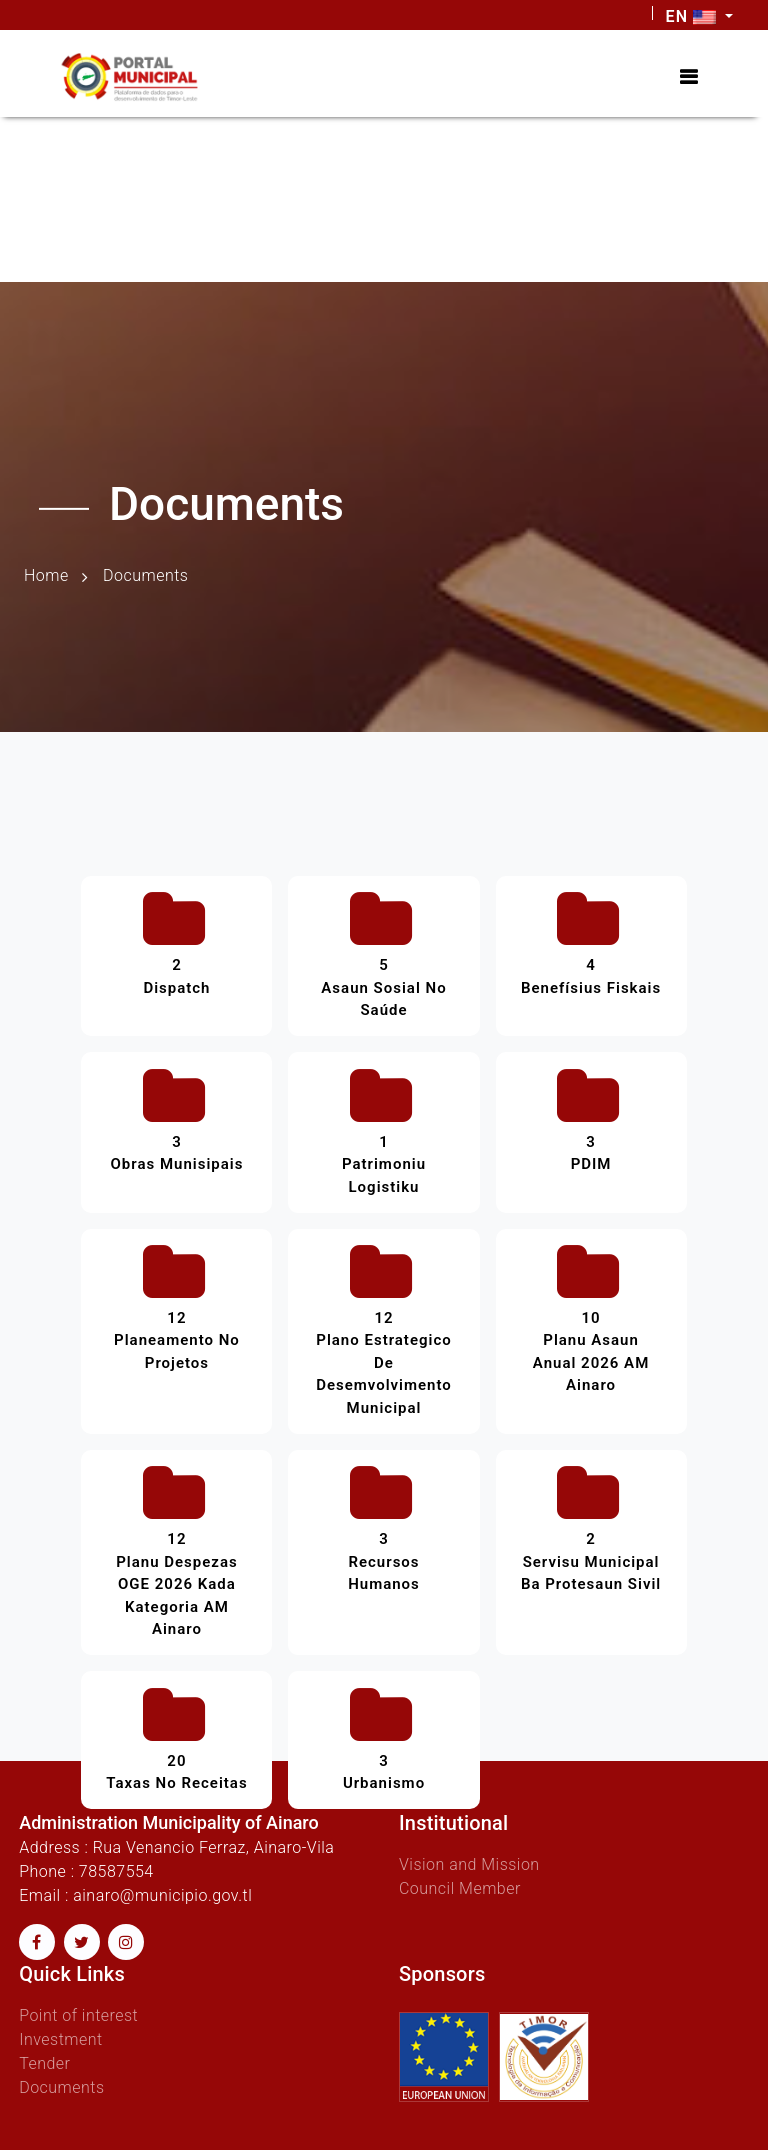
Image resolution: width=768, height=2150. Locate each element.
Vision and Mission (469, 1864)
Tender (44, 2063)
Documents (61, 2087)
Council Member (460, 1888)
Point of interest (78, 2015)
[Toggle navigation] (688, 77)
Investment (60, 2039)
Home (46, 575)
